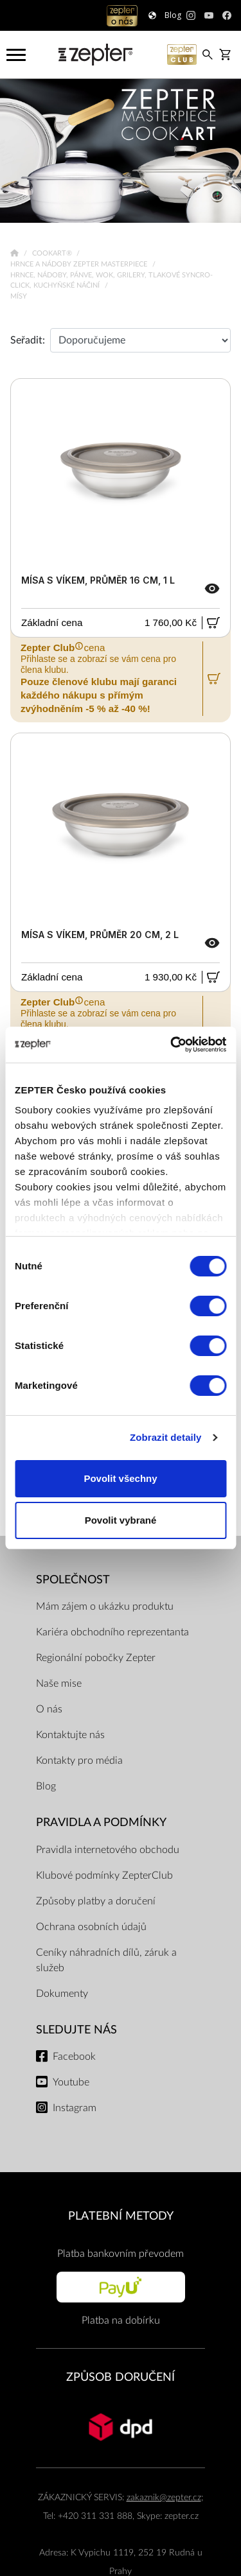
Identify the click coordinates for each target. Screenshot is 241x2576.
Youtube (71, 2082)
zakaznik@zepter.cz (164, 2497)
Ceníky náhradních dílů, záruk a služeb (106, 1960)
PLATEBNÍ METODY (121, 2216)
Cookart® (53, 253)
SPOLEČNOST (73, 1579)
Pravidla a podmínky (101, 1822)
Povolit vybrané (121, 1520)
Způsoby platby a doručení (96, 1901)
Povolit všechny (120, 1478)
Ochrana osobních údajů (91, 1927)
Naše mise (59, 1683)
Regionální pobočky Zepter (96, 1658)
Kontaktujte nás (70, 1735)
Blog (46, 1786)
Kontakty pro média (79, 1760)
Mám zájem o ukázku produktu (105, 1606)
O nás (49, 1709)
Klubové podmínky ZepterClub (104, 1875)
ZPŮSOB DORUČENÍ (120, 2377)
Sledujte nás (76, 2029)
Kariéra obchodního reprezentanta (112, 1632)
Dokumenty (62, 1994)
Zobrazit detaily (166, 1437)
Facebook (74, 2056)
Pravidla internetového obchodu (107, 1850)
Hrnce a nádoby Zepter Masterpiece (79, 264)
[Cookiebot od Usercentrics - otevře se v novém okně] (171, 1044)
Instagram (74, 2108)
